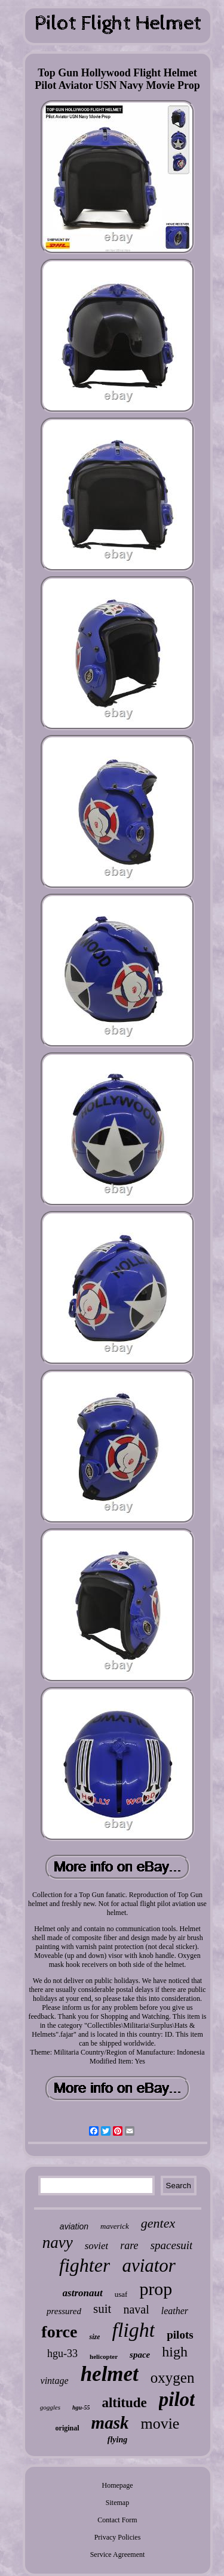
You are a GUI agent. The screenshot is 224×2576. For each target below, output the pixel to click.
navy (57, 2242)
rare (129, 2245)
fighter (84, 2265)
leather (174, 2311)
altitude (124, 2402)
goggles (50, 2407)
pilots (180, 2334)
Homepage (117, 2485)
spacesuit (172, 2245)
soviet (97, 2245)
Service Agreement (117, 2554)
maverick (114, 2226)
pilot (177, 2399)
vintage (55, 2381)
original (67, 2428)
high (175, 2351)
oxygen (173, 2378)
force (59, 2331)
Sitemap (117, 2502)
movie (159, 2423)
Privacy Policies (117, 2537)
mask (110, 2422)
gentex (158, 2223)
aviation (74, 2226)
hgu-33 (62, 2353)
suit (102, 2309)
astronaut (83, 2293)
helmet (110, 2374)
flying (117, 2439)
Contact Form (117, 2520)
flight (133, 2330)
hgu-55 (81, 2407)
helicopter (104, 2356)
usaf (121, 2294)
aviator (149, 2265)
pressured (64, 2311)
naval (136, 2309)
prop (155, 2289)
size (94, 2337)
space (140, 2354)
